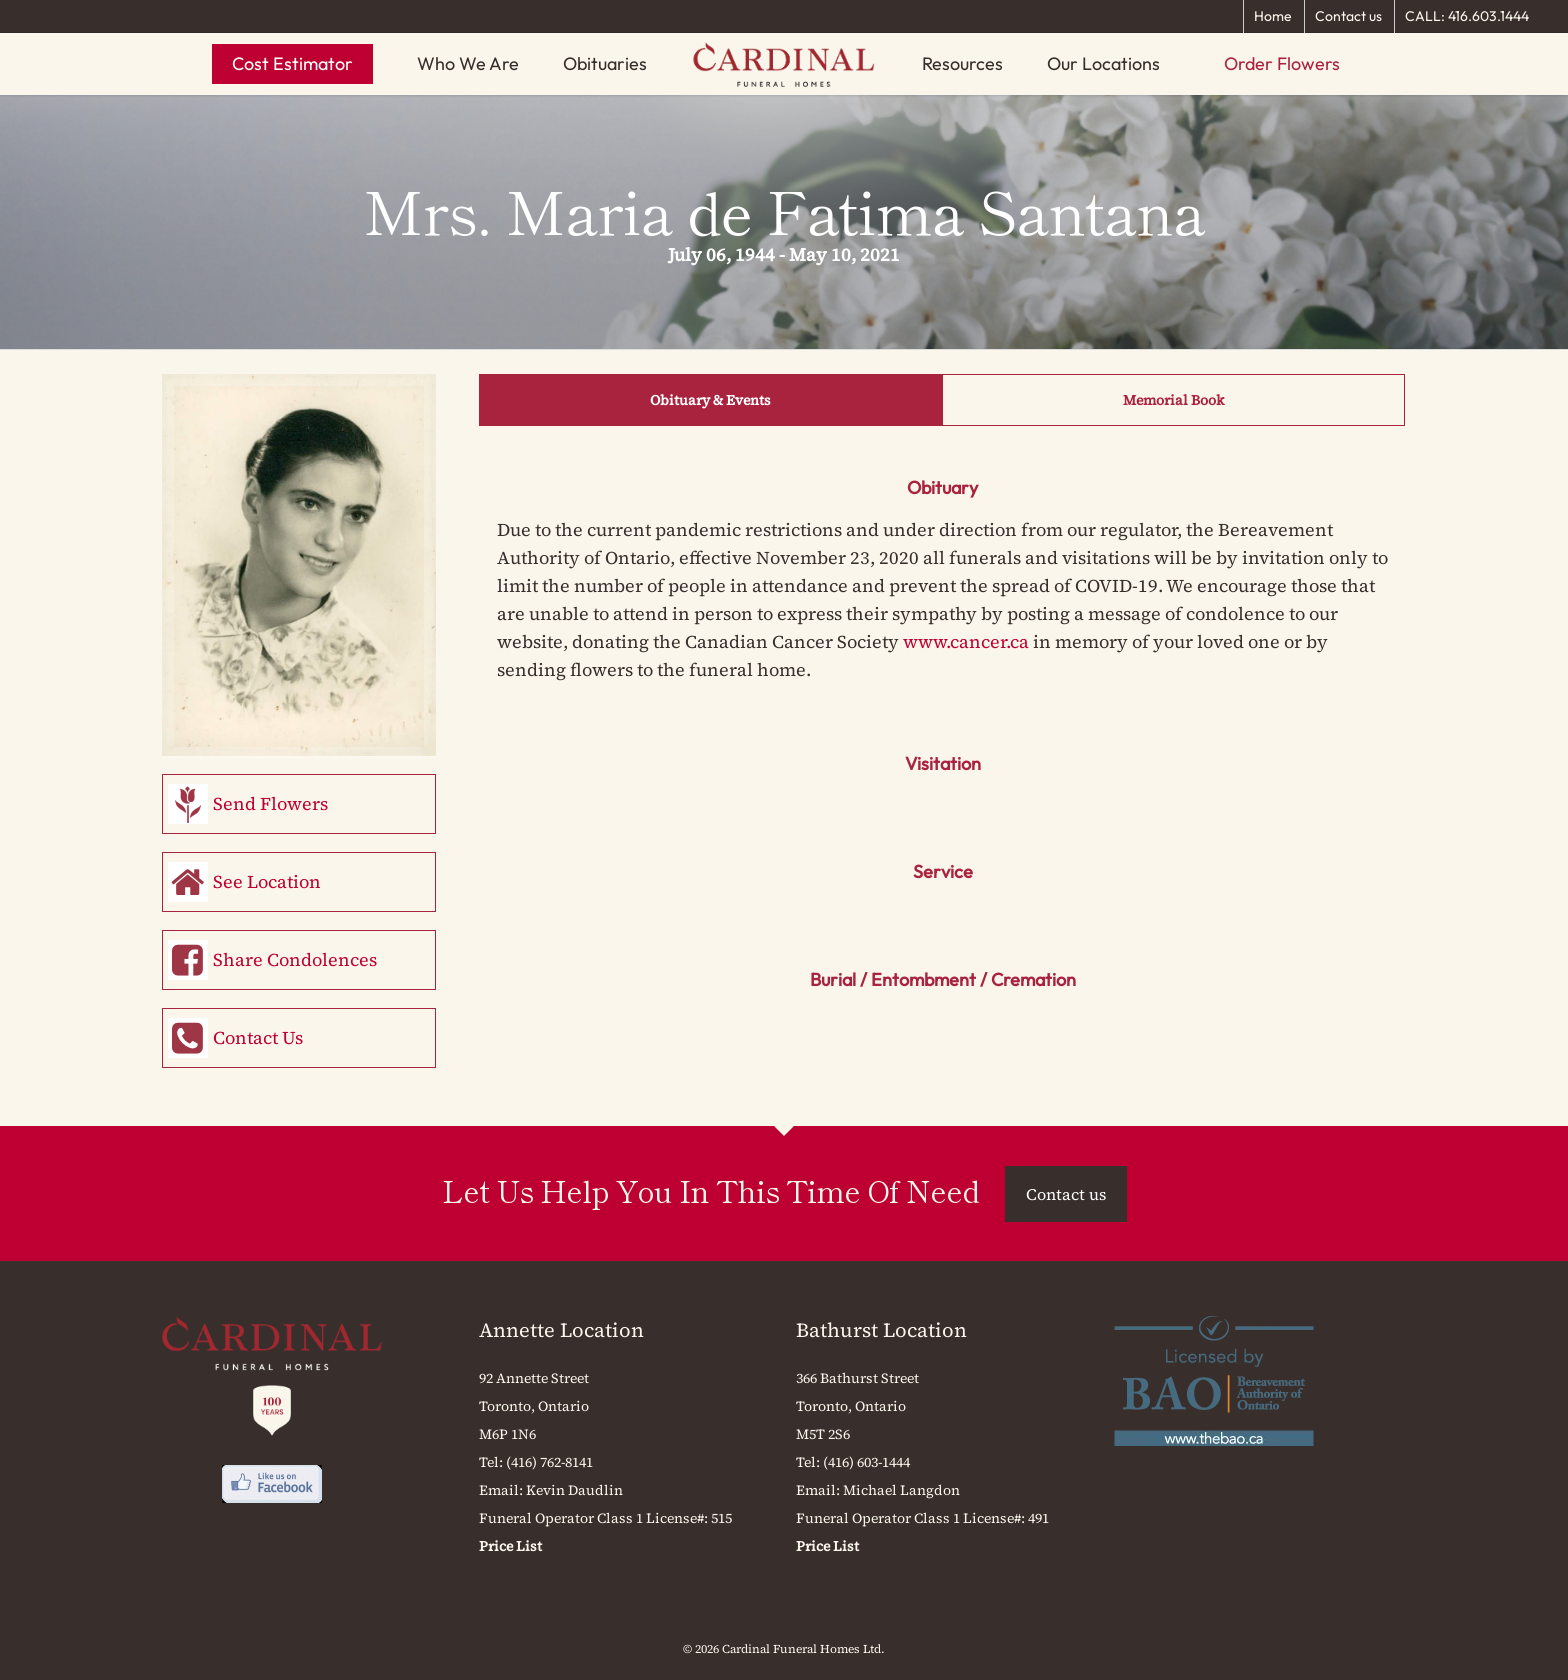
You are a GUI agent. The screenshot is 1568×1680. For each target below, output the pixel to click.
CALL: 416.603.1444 (1467, 16)
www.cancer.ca (966, 641)
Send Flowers (270, 803)
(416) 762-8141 (549, 1462)
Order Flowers (1282, 63)
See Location (267, 881)
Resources (962, 63)
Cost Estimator (292, 63)
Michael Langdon (901, 1490)
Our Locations (1103, 63)
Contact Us (258, 1037)
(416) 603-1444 (866, 1462)
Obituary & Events (710, 400)
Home (1273, 16)
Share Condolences (295, 959)
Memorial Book (1173, 400)
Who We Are (468, 63)
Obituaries (605, 63)
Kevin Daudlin (574, 1490)
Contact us (1348, 16)
